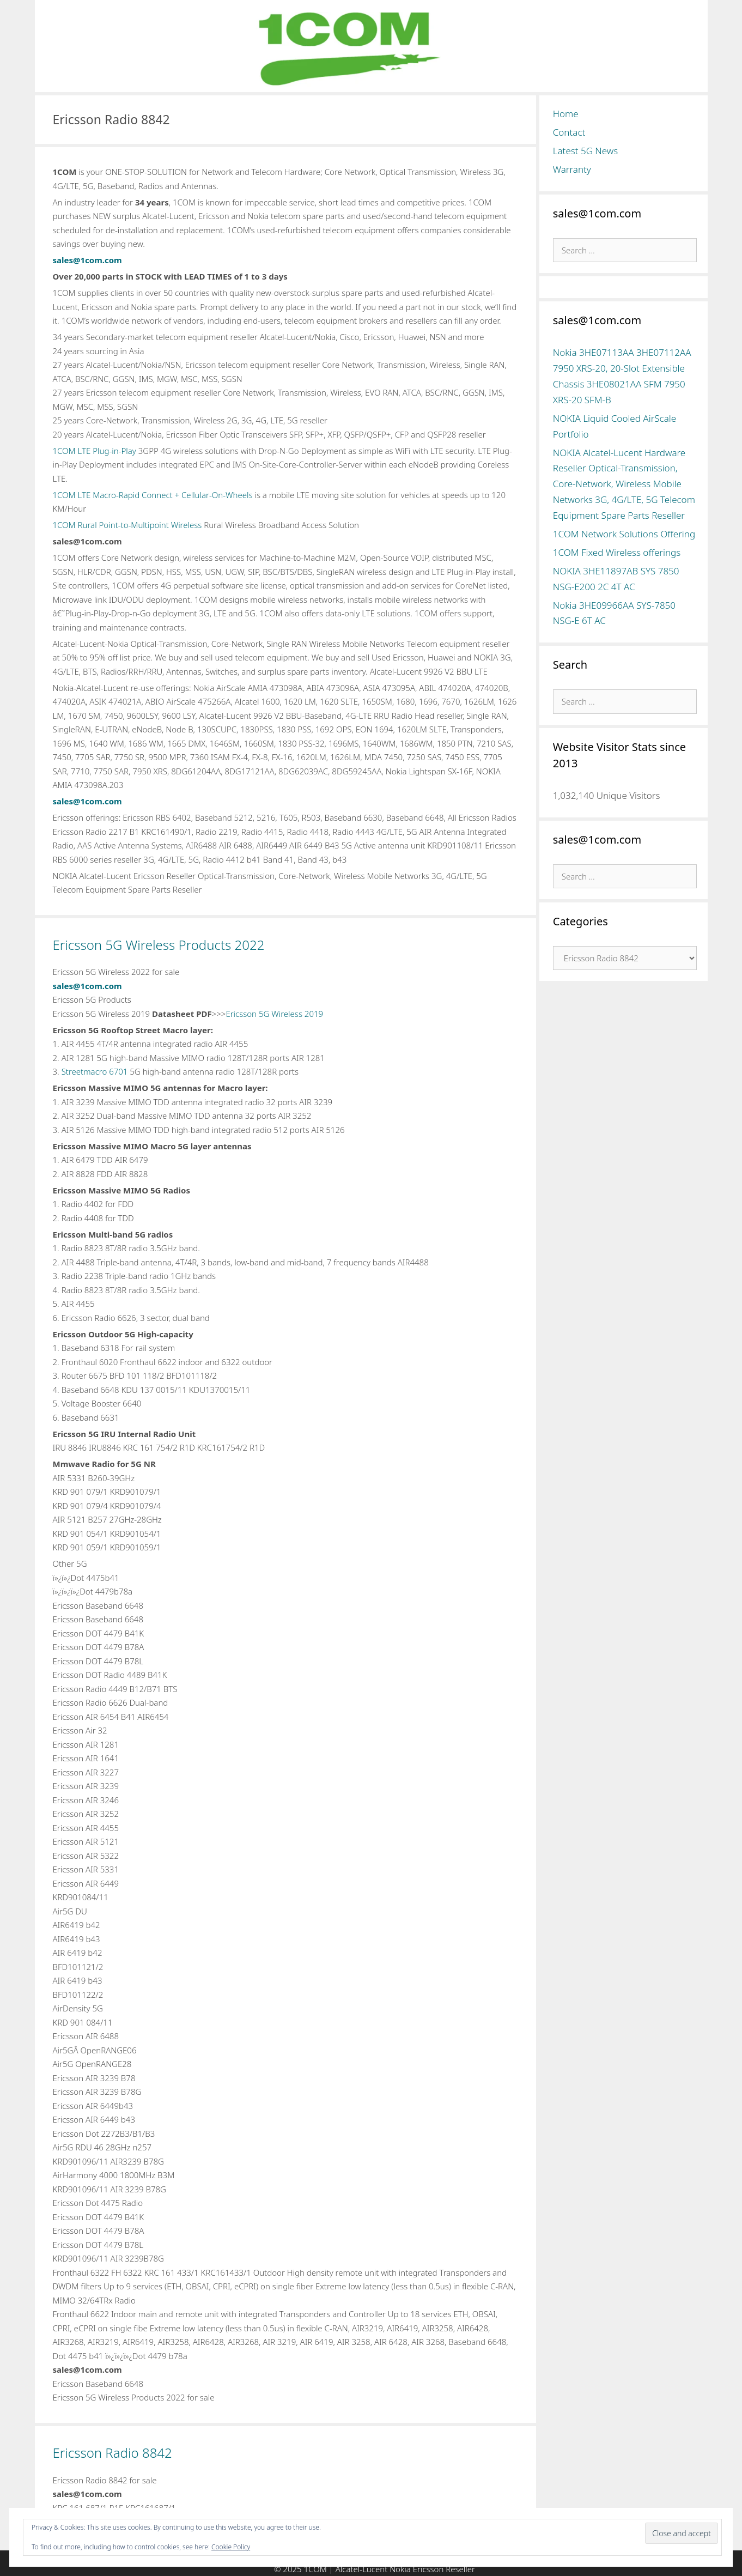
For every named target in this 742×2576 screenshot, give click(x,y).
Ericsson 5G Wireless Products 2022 (159, 945)
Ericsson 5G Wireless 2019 (274, 1013)
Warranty (572, 169)
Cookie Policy (230, 2546)
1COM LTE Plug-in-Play (94, 450)
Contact (569, 132)
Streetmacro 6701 (95, 1071)
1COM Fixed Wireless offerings (616, 552)
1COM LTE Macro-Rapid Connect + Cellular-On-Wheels (153, 494)
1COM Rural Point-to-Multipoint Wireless (127, 524)
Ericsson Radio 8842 (112, 2453)
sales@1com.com (87, 259)
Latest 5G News (585, 150)
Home (566, 113)
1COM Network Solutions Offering (624, 534)
